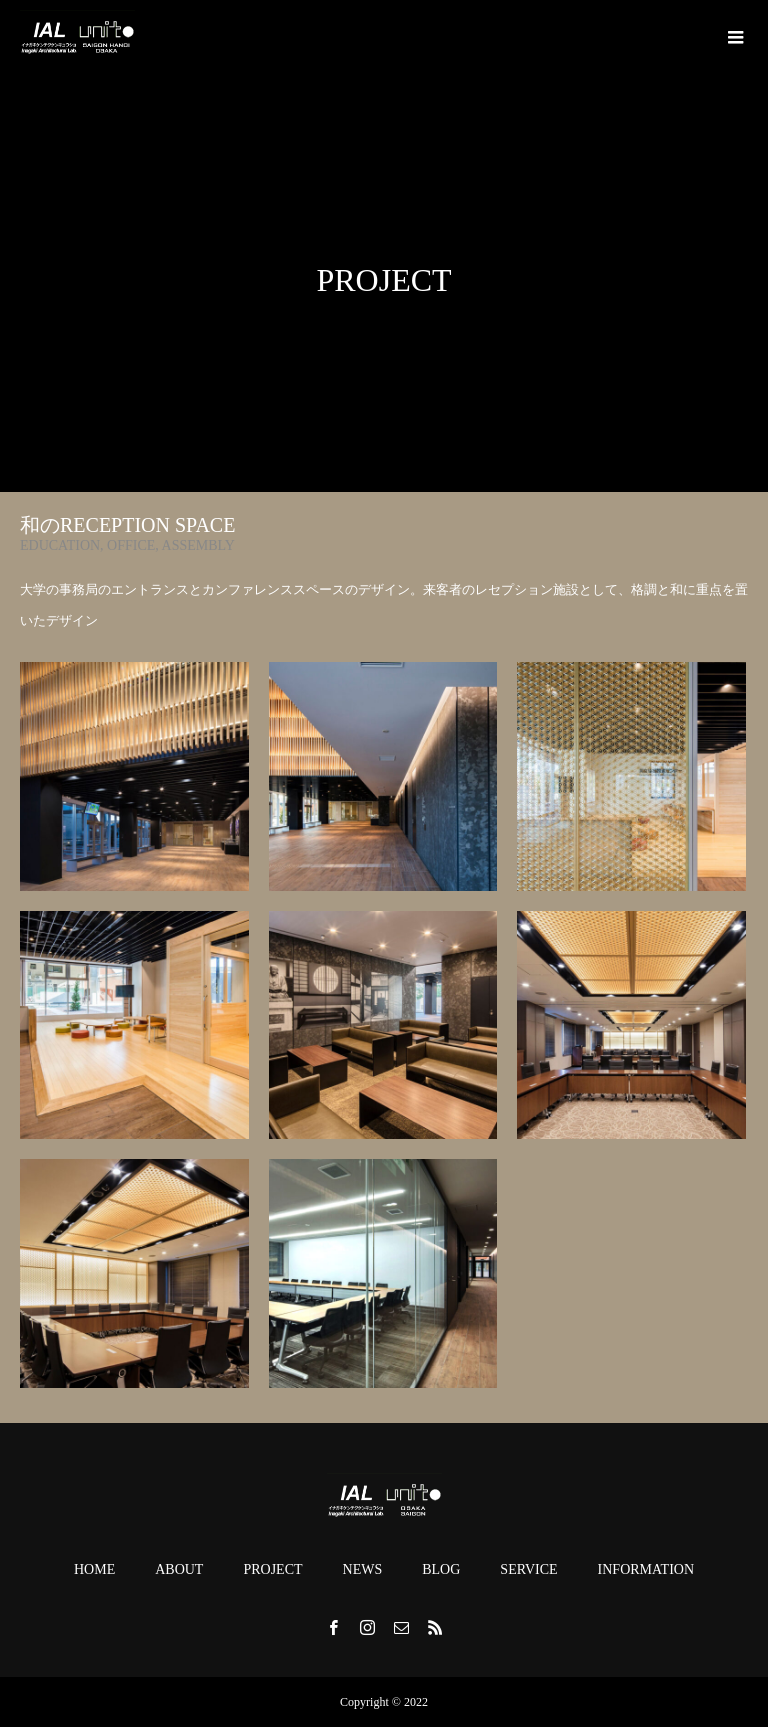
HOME (94, 1570)
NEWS (363, 1570)
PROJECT (272, 1570)
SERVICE (528, 1570)
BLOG (441, 1570)
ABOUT (179, 1570)
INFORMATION (646, 1570)
